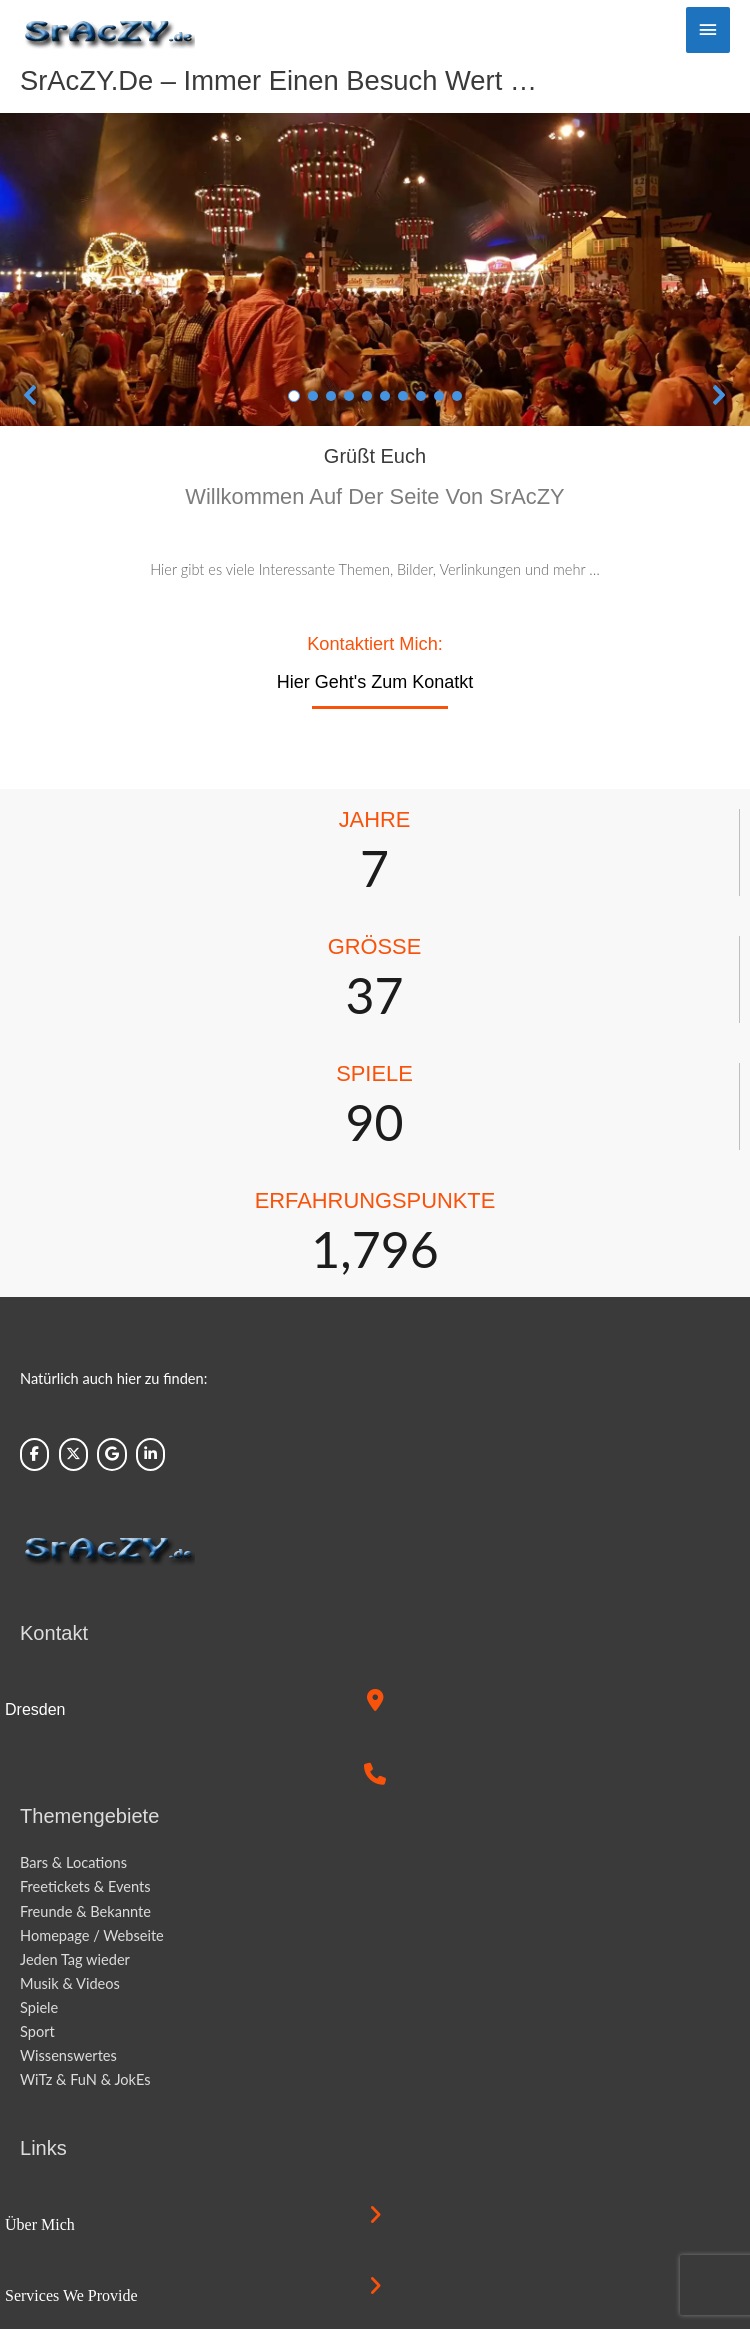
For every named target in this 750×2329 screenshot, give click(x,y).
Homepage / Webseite (92, 1935)
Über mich (40, 2224)
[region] (375, 269)
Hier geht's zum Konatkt (375, 682)
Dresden (35, 1709)
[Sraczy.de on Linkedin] (150, 1454)
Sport (37, 2031)
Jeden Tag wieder (75, 1959)
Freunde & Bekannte (85, 1911)
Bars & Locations (73, 1862)
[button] (31, 395)
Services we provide (71, 2295)
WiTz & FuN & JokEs (85, 2079)
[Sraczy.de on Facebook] (34, 1454)
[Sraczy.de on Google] (111, 1454)
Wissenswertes (68, 2055)
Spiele (39, 2007)
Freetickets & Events (85, 1886)
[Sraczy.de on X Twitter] (73, 1454)
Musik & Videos (70, 1983)
